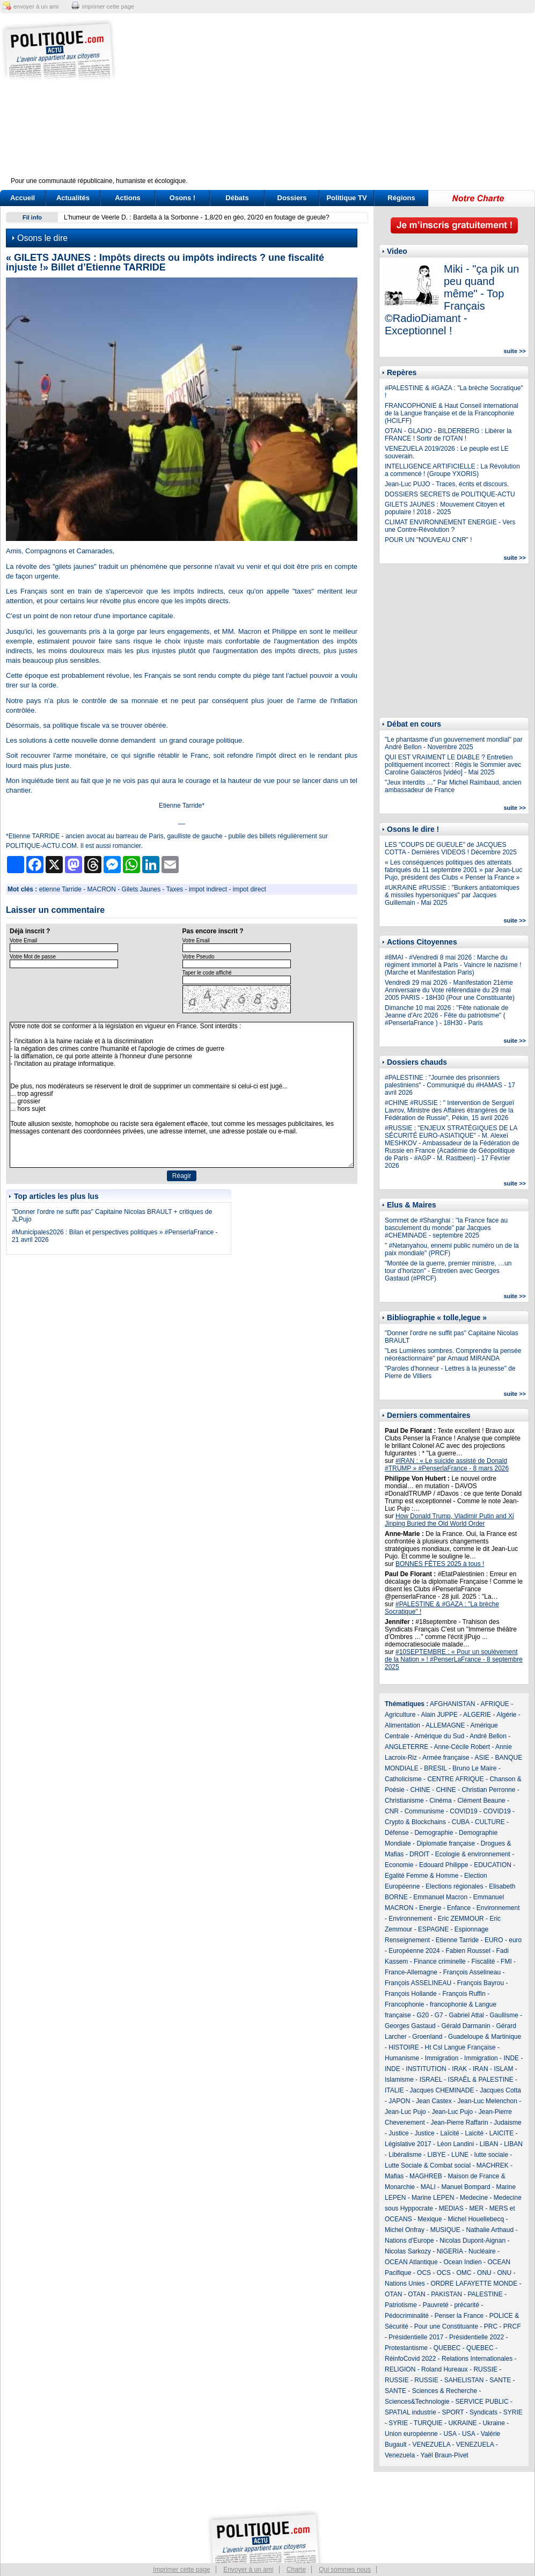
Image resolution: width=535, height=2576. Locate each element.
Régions (401, 198)
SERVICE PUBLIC (481, 2401)
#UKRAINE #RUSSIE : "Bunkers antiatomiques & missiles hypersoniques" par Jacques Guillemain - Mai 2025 (452, 895)
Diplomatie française (445, 1843)
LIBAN (489, 2144)
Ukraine (494, 2423)
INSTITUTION (426, 2069)
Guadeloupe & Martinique (484, 2036)
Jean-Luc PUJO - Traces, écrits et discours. (447, 484)
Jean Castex (434, 2101)
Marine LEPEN (433, 2197)
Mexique (429, 2219)
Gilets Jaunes (141, 889)
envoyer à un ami (35, 6)
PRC (490, 2326)
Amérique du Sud (439, 1736)
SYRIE (513, 2412)
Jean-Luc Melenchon (487, 2101)
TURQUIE (428, 2423)
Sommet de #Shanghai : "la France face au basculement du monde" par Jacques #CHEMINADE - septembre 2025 (446, 1228)
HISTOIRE (404, 2047)
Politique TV (346, 198)
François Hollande (411, 1993)
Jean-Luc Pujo (405, 2112)
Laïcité (449, 2133)
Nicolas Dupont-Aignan (472, 2240)
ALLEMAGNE (445, 1725)
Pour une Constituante (446, 2326)
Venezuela (400, 2455)
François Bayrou (480, 1983)
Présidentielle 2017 (416, 2337)
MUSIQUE (445, 2230)
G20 (422, 2015)
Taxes (174, 889)
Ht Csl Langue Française (459, 2047)
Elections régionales (454, 1886)
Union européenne (411, 2434)
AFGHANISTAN (452, 1704)
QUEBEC (447, 2348)
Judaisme (507, 2122)
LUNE (459, 2154)
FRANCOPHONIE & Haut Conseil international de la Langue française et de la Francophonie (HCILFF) (451, 413)
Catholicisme (403, 1779)
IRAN (480, 2069)
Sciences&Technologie (417, 2401)
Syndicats (483, 2412)
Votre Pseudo (198, 957)
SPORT (453, 2412)
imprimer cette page (108, 6)
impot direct (249, 889)
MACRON (101, 889)
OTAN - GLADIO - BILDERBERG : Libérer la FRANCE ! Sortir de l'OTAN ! (448, 434)
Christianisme (404, 1800)
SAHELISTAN (464, 2380)
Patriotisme (401, 2305)
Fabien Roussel (467, 1951)
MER (476, 2208)
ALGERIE (477, 1714)
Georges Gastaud (410, 2026)
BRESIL (435, 1768)
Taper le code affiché (207, 973)
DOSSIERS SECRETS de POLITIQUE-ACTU (450, 494)
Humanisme (402, 2058)
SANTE (500, 2380)
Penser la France (459, 2315)
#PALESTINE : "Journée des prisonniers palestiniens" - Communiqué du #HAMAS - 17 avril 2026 (450, 1085)
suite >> (514, 351)
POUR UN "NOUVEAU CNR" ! (428, 540)
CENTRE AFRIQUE (455, 1779)
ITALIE (394, 2090)
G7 (439, 2015)
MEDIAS (451, 2208)
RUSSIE (485, 2369)
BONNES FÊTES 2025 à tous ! (439, 1564)
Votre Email (23, 940)
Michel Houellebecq (476, 2219)
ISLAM (503, 2069)
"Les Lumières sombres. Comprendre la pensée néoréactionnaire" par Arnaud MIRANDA (453, 1354)
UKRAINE (462, 2423)
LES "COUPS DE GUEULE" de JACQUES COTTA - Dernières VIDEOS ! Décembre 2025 (451, 848)
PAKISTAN (446, 2294)
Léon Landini (455, 2144)
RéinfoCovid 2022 (410, 2358)
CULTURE (490, 1822)
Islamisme (399, 2079)
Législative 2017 (408, 2144)
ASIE (481, 1757)
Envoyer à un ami (248, 2569)
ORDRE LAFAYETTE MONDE (473, 2283)
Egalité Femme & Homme (421, 1875)
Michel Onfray (404, 2230)
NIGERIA (450, 2251)
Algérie (506, 1714)
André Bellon (488, 1736)
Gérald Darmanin (465, 2026)
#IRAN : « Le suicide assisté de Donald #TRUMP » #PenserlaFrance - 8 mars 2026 (447, 1464)
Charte (296, 2569)
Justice (398, 2133)
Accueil (22, 198)
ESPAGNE (433, 1929)
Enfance (459, 1908)
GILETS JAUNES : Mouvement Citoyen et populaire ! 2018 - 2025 (444, 508)
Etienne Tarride (457, 1940)
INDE (511, 2058)
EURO (494, 1940)
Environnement (498, 1908)
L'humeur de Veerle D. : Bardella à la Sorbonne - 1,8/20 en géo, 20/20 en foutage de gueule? (196, 217)
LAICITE (501, 2133)
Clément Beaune (481, 1800)
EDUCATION (492, 1865)
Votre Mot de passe (33, 957)
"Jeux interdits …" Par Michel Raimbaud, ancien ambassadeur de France (453, 786)
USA (449, 2434)
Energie (430, 1908)
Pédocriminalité (407, 2315)
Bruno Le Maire (474, 1768)
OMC (463, 2273)
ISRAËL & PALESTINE (481, 2079)
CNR (392, 1811)
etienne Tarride (60, 889)
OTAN (393, 2294)
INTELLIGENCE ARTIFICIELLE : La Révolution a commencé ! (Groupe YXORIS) (452, 470)
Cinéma (440, 1800)
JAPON (399, 2101)
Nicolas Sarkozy (408, 2251)
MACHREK (493, 2165)
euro (515, 1940)
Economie (399, 1865)
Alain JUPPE (439, 1714)
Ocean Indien (462, 2262)
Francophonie (404, 2004)
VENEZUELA (431, 2444)
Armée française (445, 1757)
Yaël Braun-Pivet (444, 2455)
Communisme (424, 1811)
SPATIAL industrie (410, 2412)
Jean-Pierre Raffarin (459, 2122)
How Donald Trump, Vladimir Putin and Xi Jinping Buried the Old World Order (449, 1519)
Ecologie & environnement (472, 1854)
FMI (506, 1961)
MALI (428, 2187)
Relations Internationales (477, 2358)
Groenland (427, 2036)
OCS (424, 2273)
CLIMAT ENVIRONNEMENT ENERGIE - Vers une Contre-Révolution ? (450, 525)
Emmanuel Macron (440, 1897)
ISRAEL (431, 2079)
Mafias (394, 2176)
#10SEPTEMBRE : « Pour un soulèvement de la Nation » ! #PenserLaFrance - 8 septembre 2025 (454, 1659)
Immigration (442, 2058)
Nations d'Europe (409, 2240)
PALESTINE (485, 2294)
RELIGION (400, 2369)
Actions (128, 198)
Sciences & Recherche (444, 2391)
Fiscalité (483, 1961)
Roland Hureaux (444, 2369)
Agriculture (400, 1714)
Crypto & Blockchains (415, 1822)
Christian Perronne (488, 1790)
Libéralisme (405, 2154)
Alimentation (402, 1725)
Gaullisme (503, 2015)
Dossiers (292, 198)
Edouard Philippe (443, 1865)
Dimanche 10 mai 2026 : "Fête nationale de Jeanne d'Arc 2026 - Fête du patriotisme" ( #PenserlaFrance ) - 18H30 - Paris (446, 1015)
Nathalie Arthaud (490, 2230)
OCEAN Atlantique (411, 2262)
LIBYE (436, 2154)
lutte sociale (491, 2154)
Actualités (73, 198)
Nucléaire (482, 2251)
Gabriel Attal (466, 2015)
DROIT (419, 1854)
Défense (397, 1832)
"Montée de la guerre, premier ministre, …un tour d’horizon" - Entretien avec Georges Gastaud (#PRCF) (448, 1271)
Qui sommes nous (345, 2569)
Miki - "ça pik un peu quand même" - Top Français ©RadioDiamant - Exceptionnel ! (452, 299)
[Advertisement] (334, 102)
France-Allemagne (411, 1972)
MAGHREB (425, 2176)
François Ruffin (463, 1993)
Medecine (474, 2197)
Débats (236, 198)
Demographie (433, 1832)
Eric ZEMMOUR (461, 1918)
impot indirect (208, 889)
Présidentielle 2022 (476, 2337)
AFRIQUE (495, 1704)
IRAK (459, 2069)
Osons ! (182, 198)
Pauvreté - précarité (451, 2305)
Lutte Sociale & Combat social (428, 2165)
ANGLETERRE (406, 1747)
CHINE (420, 1790)
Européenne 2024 (414, 1951)
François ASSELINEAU (418, 1983)
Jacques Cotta (500, 2090)
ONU (484, 2273)
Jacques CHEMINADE (441, 2090)
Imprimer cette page (181, 2569)
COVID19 (463, 1811)
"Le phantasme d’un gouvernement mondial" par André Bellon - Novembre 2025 (454, 743)
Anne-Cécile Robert (462, 1747)
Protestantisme (406, 2348)
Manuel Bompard (465, 2187)
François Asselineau (472, 1972)
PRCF (512, 2326)
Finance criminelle (440, 1961)
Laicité (474, 2133)
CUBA (461, 1822)
